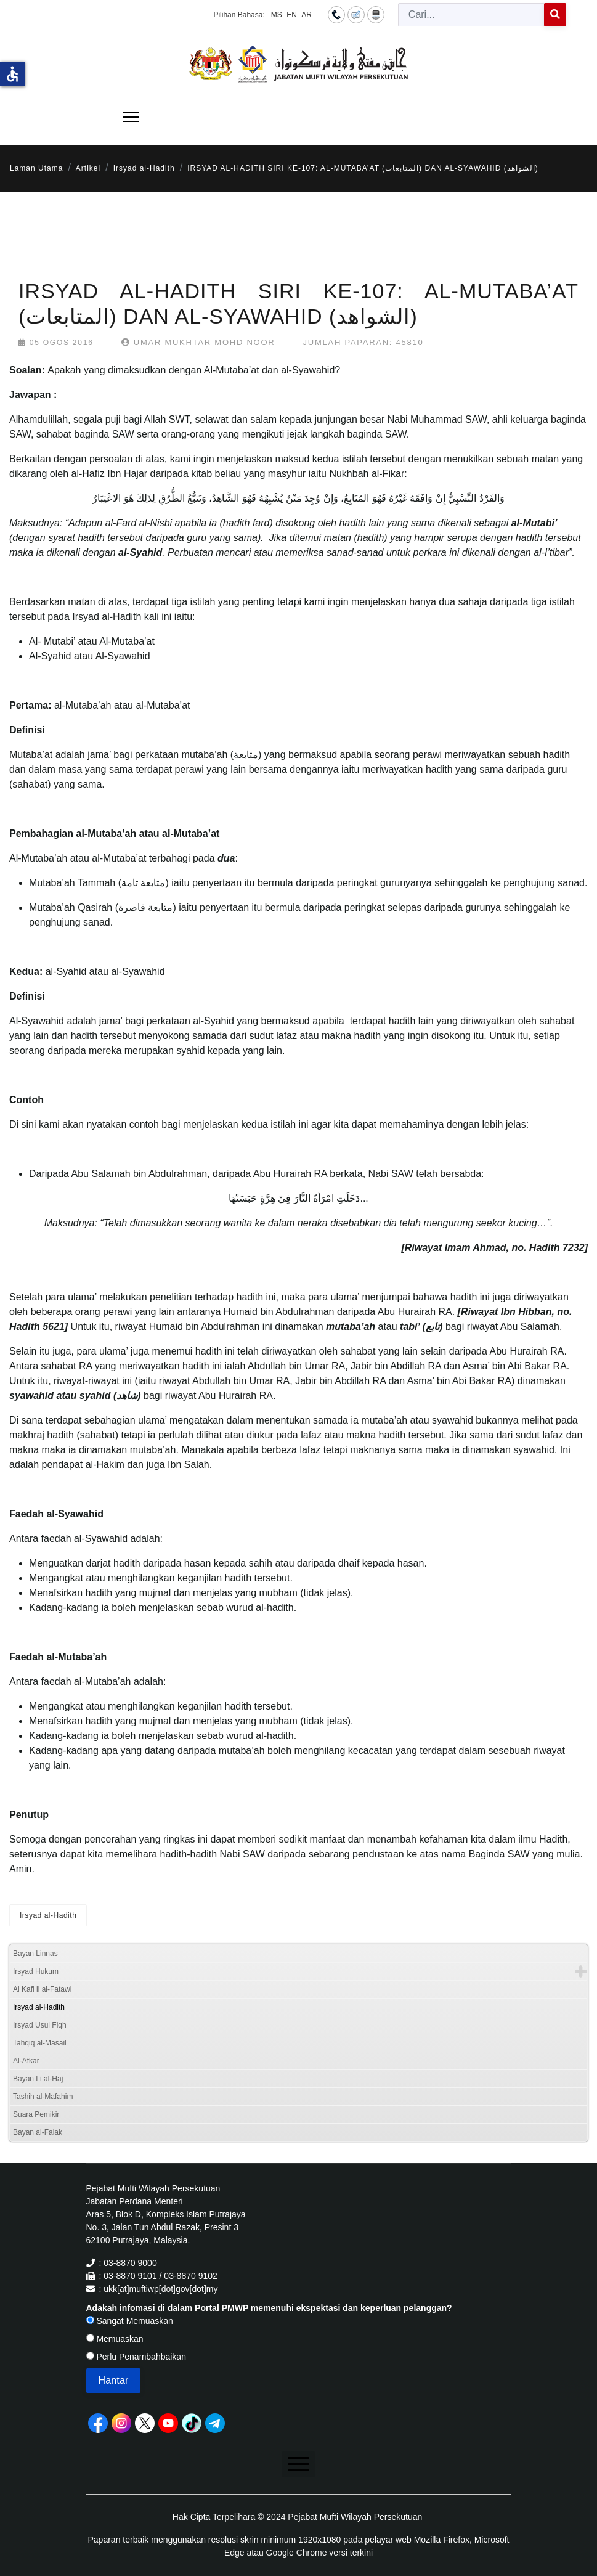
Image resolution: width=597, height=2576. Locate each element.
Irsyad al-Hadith (48, 1915)
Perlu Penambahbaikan (136, 2357)
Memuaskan (115, 2339)
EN (291, 14)
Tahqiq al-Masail (40, 2043)
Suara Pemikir (36, 2114)
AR (306, 14)
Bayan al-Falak (37, 2132)
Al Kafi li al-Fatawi (42, 1989)
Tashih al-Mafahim (43, 2096)
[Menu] (131, 117)
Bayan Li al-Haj (38, 2078)
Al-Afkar (26, 2060)
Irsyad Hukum (36, 1971)
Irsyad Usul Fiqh (40, 2025)
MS (276, 14)
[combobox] (471, 14)
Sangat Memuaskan (129, 2321)
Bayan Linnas (35, 1953)
